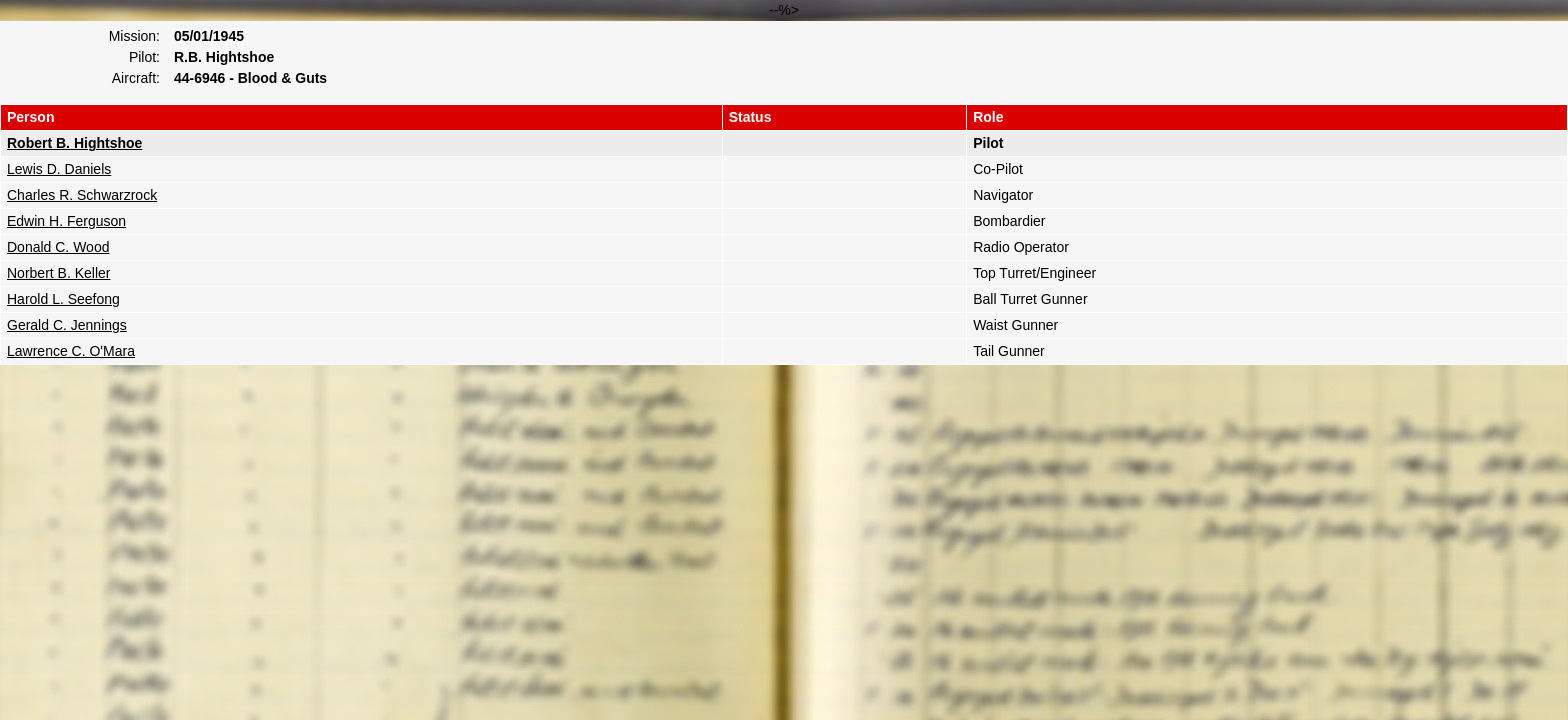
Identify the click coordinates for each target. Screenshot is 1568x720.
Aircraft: (136, 78)
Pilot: (144, 57)
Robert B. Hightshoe (74, 143)
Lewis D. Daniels (59, 169)
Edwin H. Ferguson (66, 221)
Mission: (134, 36)
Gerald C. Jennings (67, 325)
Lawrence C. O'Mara (71, 351)
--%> (784, 183)
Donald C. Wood (58, 247)
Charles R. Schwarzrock (82, 195)
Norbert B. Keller (58, 273)
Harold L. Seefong (63, 299)
